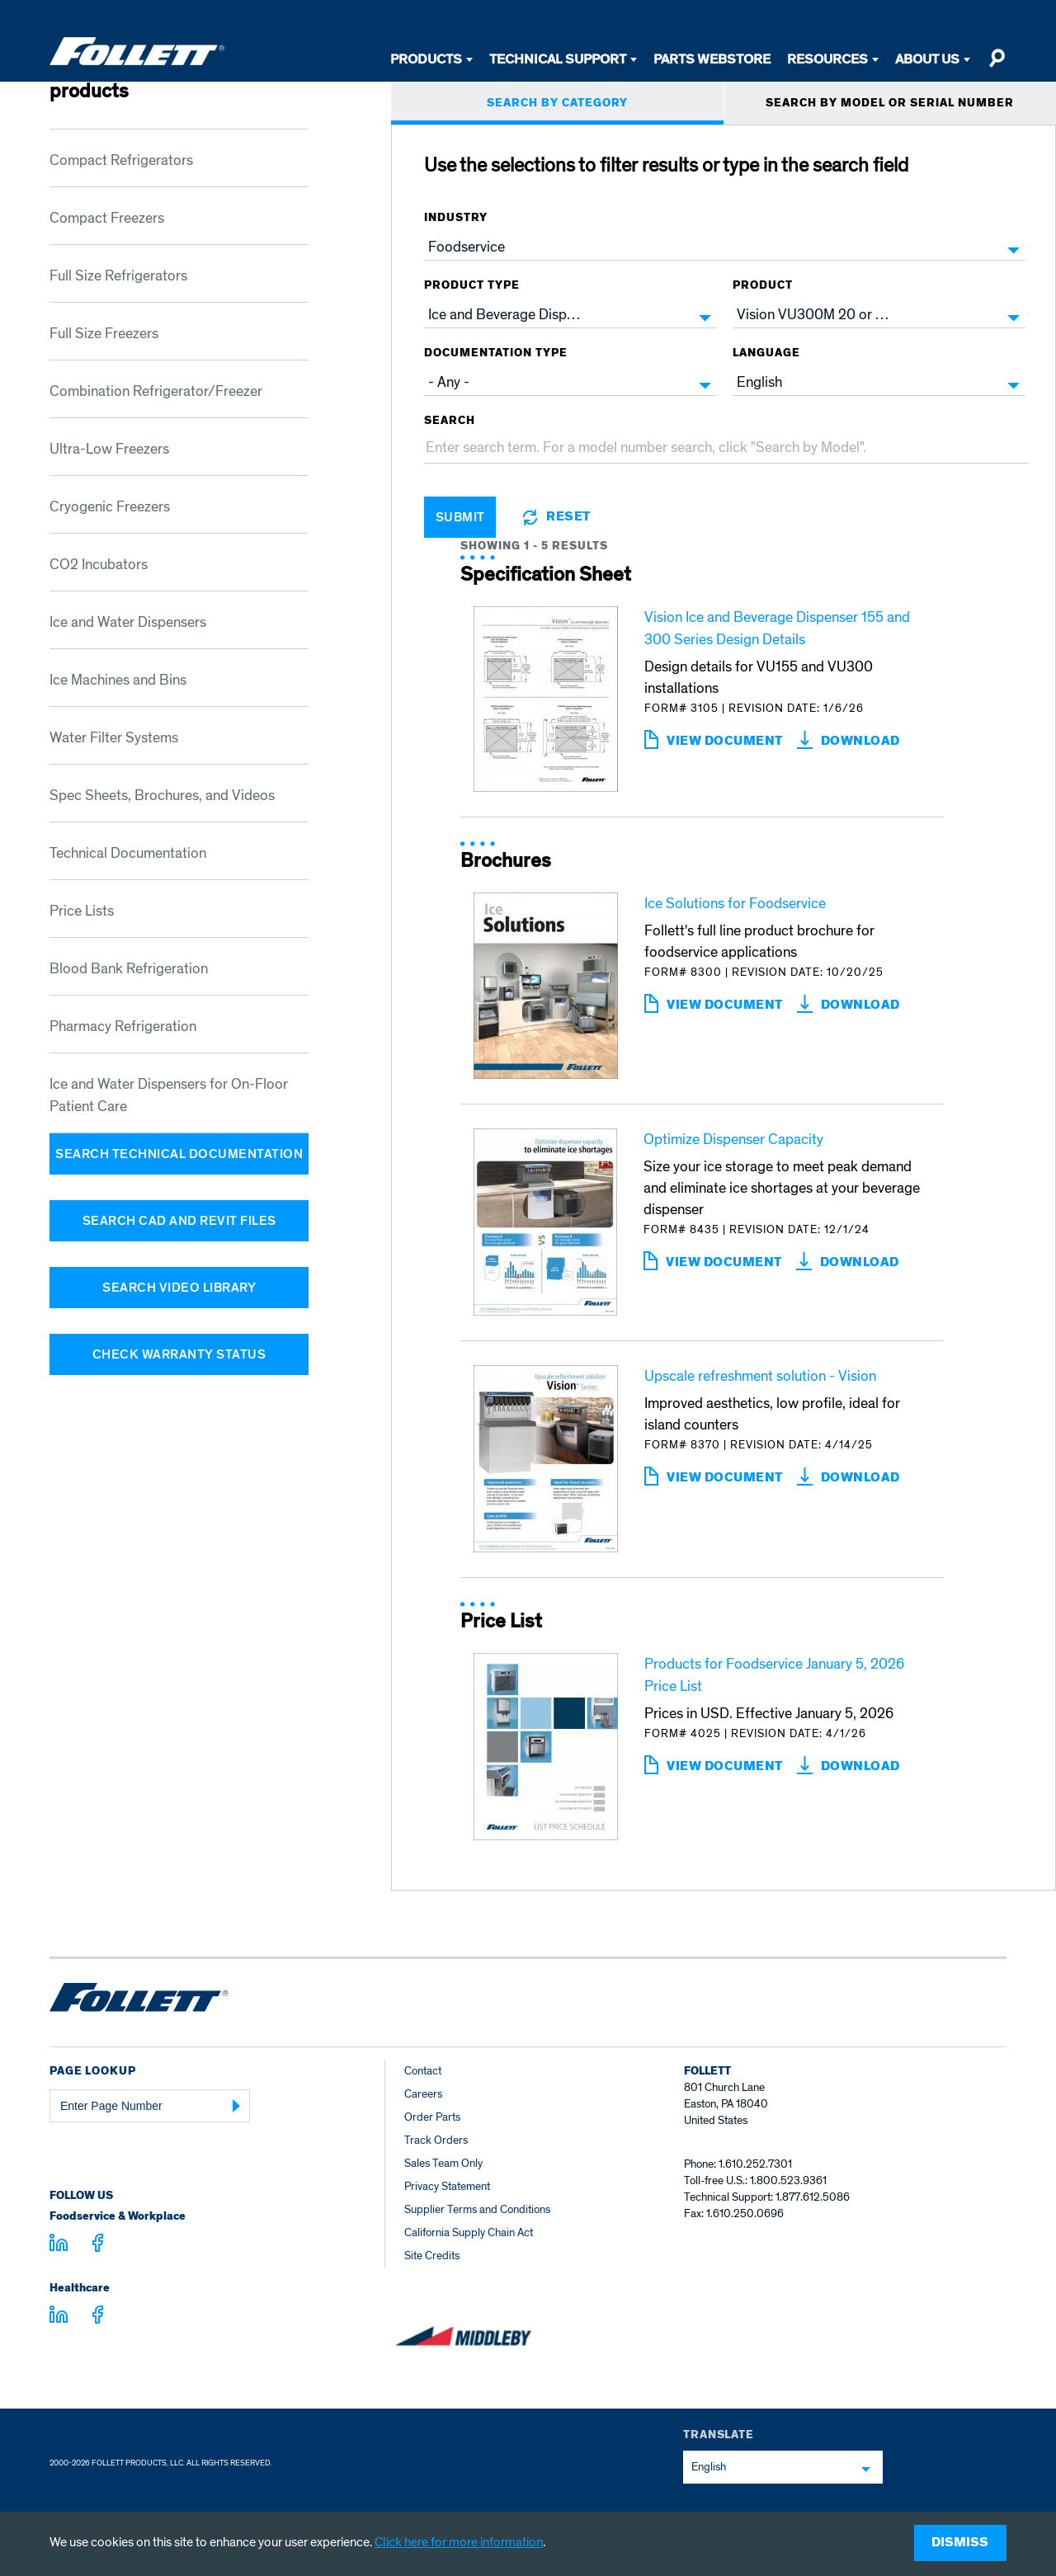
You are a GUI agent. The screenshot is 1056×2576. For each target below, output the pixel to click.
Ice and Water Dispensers (128, 622)
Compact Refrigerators (121, 160)
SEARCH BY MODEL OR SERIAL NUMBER (890, 103)
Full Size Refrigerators (118, 275)
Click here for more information (459, 2542)
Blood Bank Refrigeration (129, 968)
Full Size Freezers (104, 333)
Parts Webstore (712, 59)
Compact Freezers (107, 218)
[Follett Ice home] (139, 2000)
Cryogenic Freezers (110, 506)
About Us (927, 59)
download (860, 741)
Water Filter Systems (114, 737)
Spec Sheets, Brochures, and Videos (162, 795)
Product (763, 285)
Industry (456, 217)
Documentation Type (496, 353)
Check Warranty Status (179, 1354)
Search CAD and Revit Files (179, 1221)
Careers (423, 2094)
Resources (827, 59)
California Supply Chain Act (468, 2232)
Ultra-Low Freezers (109, 449)
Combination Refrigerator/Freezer (156, 391)
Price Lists (82, 911)
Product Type (472, 285)
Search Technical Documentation (179, 1154)
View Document (725, 741)
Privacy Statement (447, 2186)
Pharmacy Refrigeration (123, 1026)
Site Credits (432, 2256)
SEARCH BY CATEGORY (557, 103)
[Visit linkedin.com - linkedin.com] (59, 2317)
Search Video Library (179, 1287)
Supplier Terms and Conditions (477, 2209)
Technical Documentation (128, 853)
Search (449, 420)
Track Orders (436, 2140)
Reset (568, 517)
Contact (422, 2071)
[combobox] (724, 248)
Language (766, 353)
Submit (460, 517)
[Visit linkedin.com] (59, 2245)
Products (426, 59)
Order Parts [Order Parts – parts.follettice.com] (432, 2117)
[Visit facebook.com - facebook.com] (97, 2246)
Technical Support (557, 59)
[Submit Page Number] (237, 2105)
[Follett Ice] (137, 51)
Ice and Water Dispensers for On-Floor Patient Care (169, 1095)
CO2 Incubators (99, 564)
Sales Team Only (443, 2163)
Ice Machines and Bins (118, 680)
